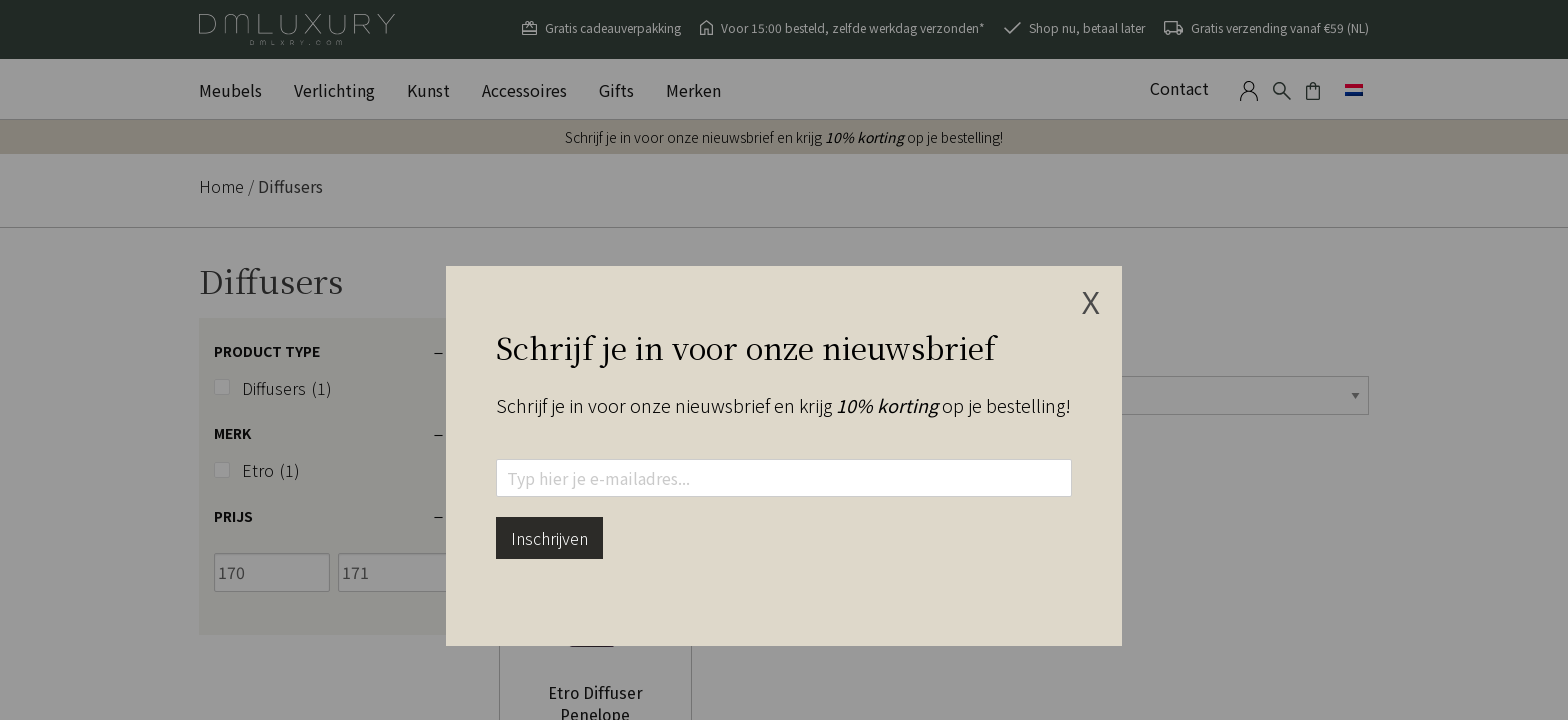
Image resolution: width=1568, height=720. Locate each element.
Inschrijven (549, 538)
